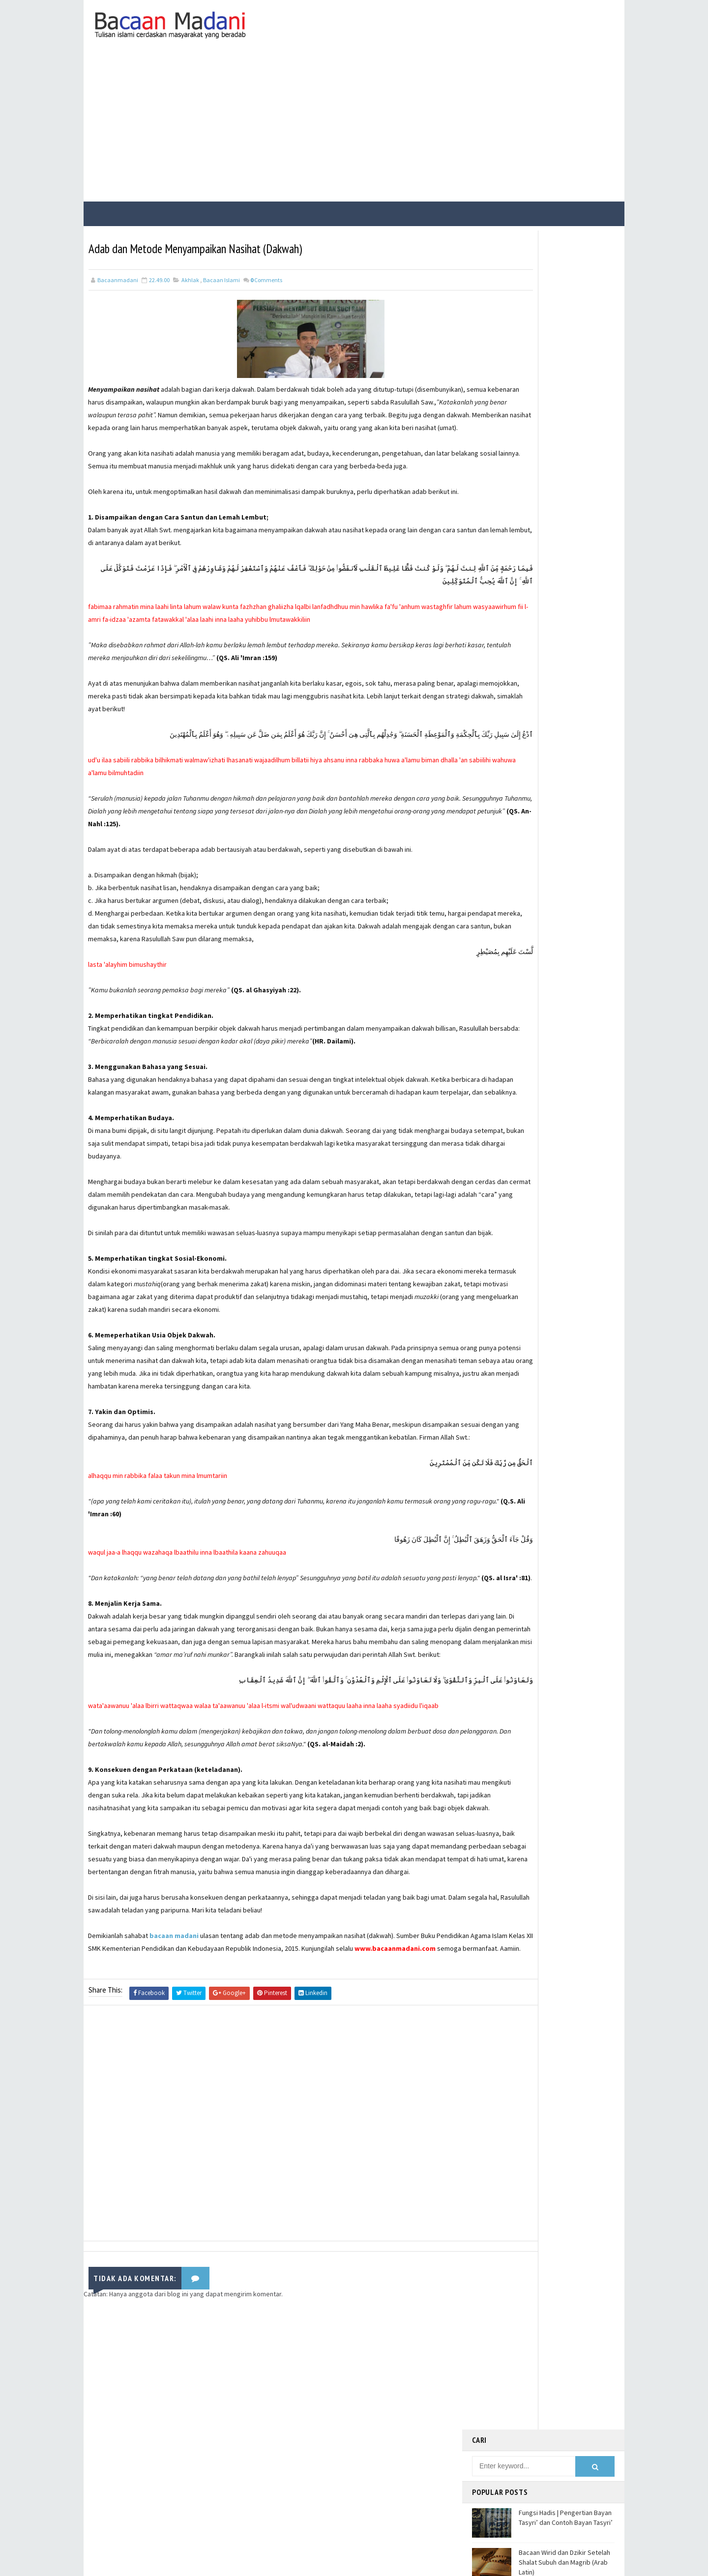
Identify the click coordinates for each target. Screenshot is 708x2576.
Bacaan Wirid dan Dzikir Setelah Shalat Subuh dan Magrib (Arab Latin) (564, 355)
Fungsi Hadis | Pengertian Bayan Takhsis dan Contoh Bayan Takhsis (565, 437)
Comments (266, 274)
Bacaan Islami (221, 274)
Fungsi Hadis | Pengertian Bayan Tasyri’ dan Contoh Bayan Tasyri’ (566, 310)
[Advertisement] (354, 124)
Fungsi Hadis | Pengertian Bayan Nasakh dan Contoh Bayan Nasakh (565, 396)
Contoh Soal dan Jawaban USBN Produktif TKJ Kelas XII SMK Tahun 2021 (565, 478)
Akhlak (190, 274)
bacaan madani (174, 2071)
